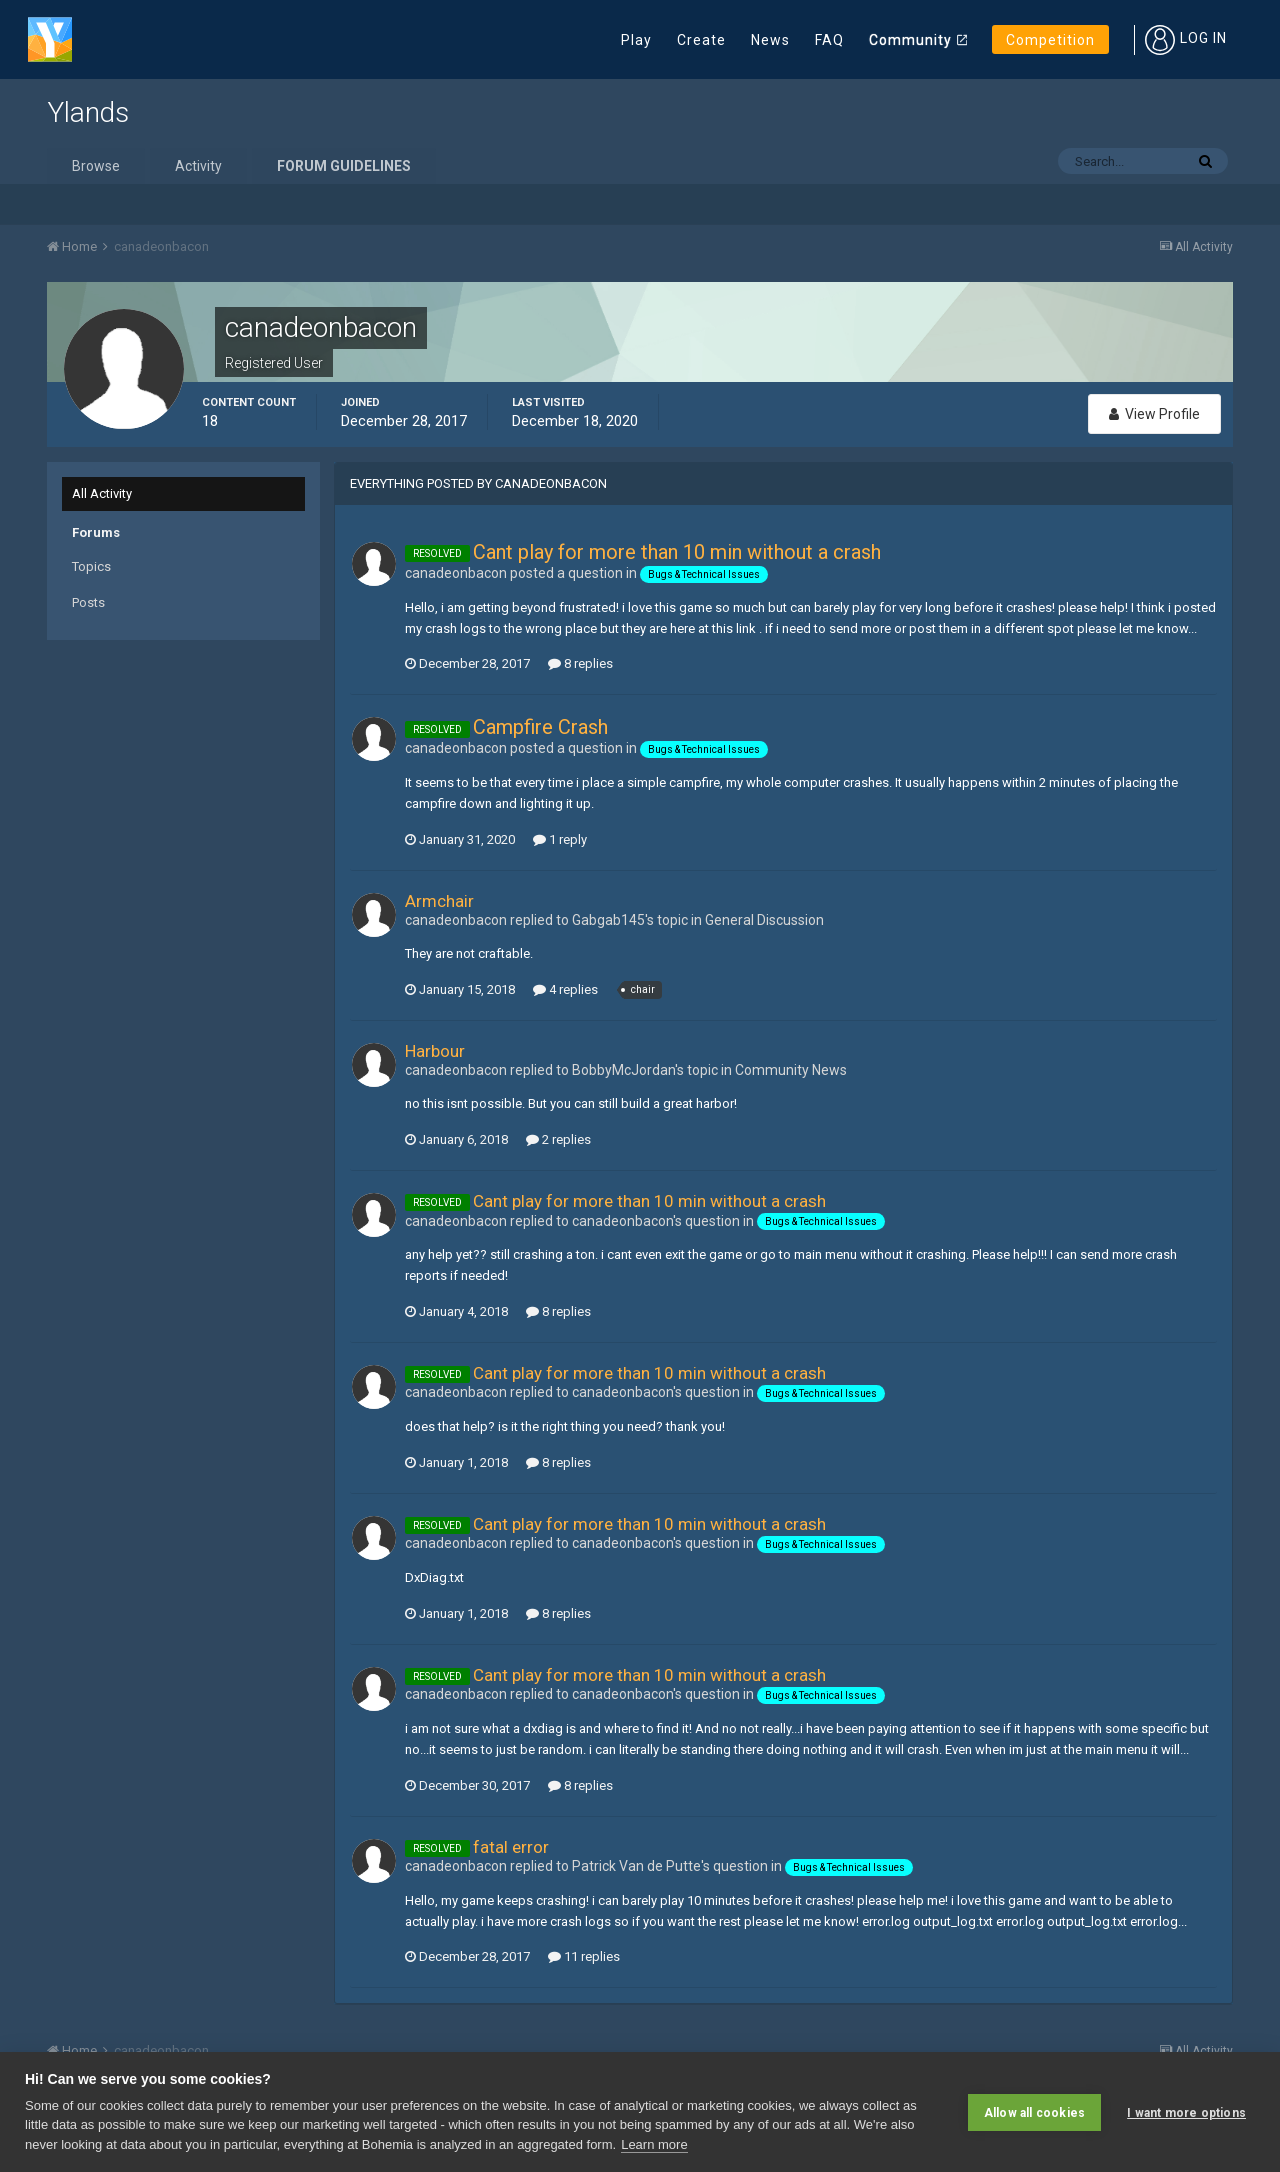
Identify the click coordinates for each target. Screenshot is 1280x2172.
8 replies (580, 663)
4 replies (565, 989)
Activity (198, 166)
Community (910, 40)
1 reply (560, 839)
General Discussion (764, 920)
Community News (791, 1070)
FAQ (829, 40)
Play (636, 40)
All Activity (102, 493)
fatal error (511, 1847)
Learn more (654, 2144)
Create (701, 40)
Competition (1050, 40)
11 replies (584, 1956)
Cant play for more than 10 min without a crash (677, 552)
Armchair (439, 901)
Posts (88, 602)
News (770, 40)
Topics (91, 566)
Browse (96, 166)
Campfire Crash (540, 727)
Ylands (88, 112)
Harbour (435, 1051)
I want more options (1186, 2112)
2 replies (558, 1139)
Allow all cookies (1034, 2112)
